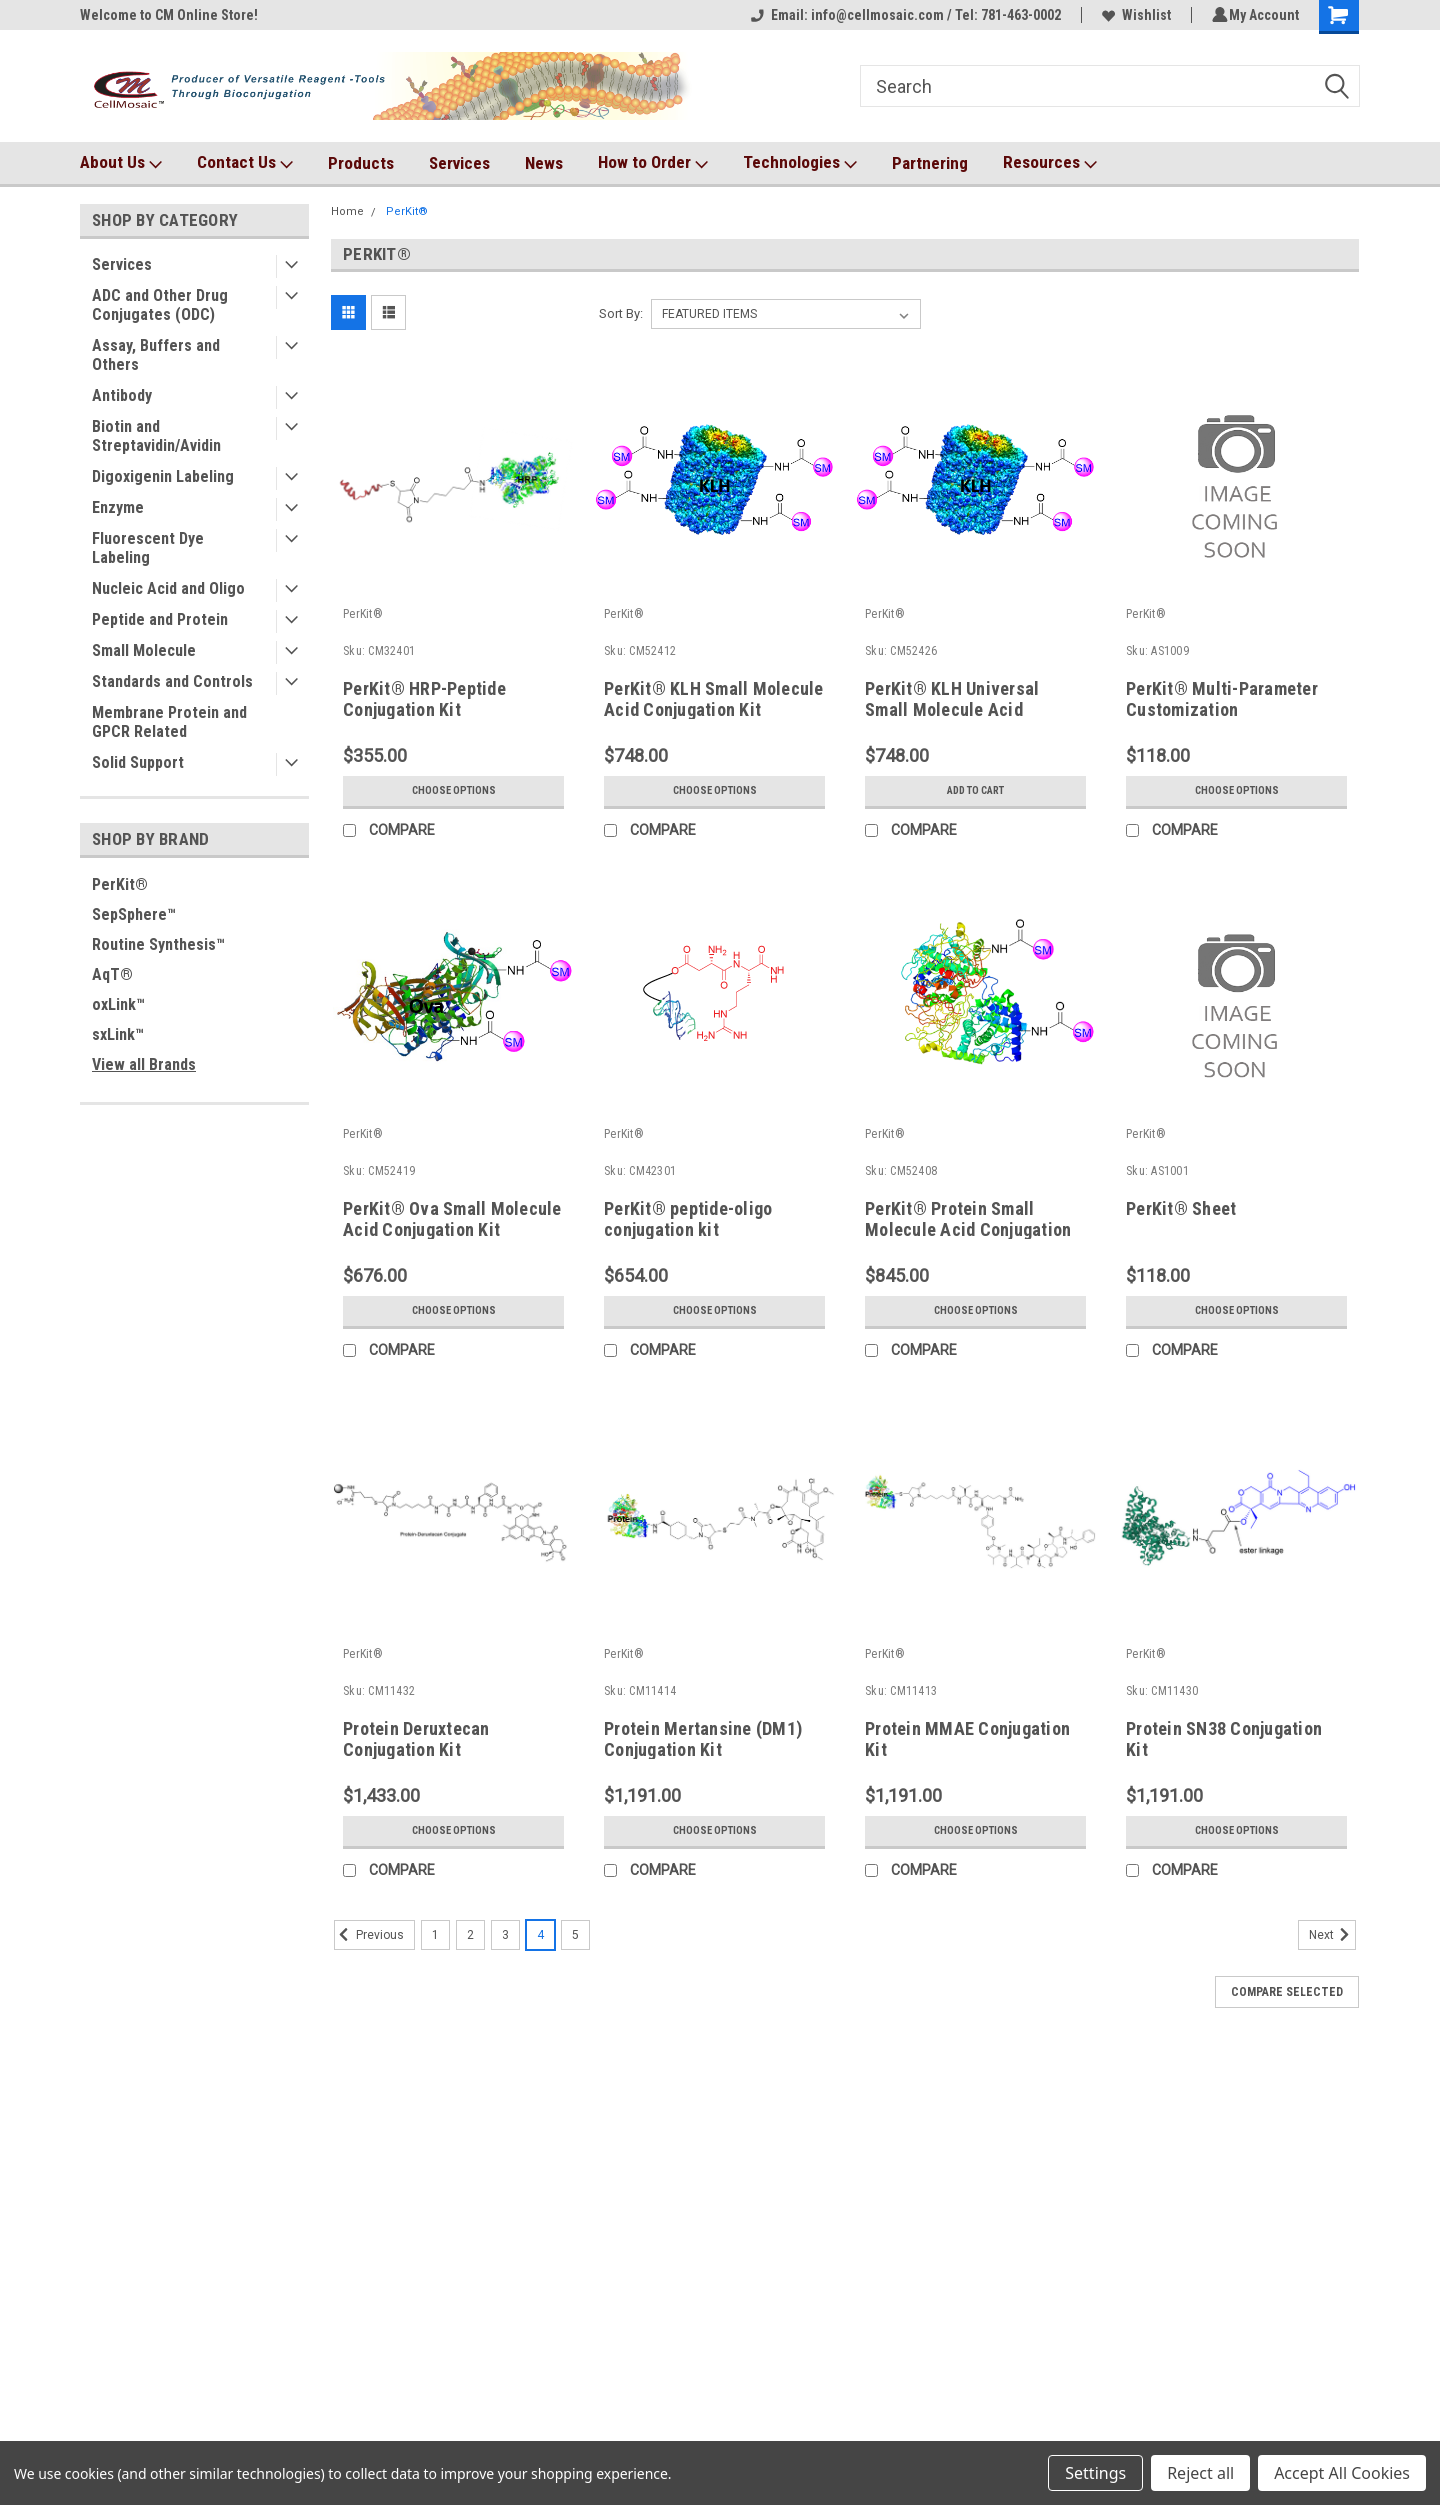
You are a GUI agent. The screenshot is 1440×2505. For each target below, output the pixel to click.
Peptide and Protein (160, 619)
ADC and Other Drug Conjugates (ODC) (160, 305)
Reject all (1200, 2473)
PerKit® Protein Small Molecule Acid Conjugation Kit (968, 1229)
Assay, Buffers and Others (156, 355)
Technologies (800, 163)
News (544, 163)
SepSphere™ (134, 914)
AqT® (112, 974)
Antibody (122, 395)
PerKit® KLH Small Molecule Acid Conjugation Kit (714, 699)
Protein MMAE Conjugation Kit (967, 1739)
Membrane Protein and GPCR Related (169, 722)
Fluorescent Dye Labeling (148, 548)
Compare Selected (1287, 1992)
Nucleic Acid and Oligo (168, 588)
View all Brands (144, 1064)
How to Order (653, 163)
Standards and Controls (172, 681)
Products (361, 163)
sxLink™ (118, 1034)
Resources (1050, 163)
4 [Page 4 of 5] (540, 1935)
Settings (1095, 2473)
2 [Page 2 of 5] (470, 1935)
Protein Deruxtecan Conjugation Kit (416, 1739)
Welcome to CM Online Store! (169, 15)
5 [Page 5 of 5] (575, 1935)
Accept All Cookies (1342, 2473)
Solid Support (138, 762)
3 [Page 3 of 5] (505, 1935)
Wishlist (1133, 15)
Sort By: (621, 313)
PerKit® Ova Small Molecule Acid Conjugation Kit (452, 1219)
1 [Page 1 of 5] (435, 1935)
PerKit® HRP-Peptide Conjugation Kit (424, 699)
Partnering (930, 163)
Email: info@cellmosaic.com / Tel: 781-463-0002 (903, 15)
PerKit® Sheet (1181, 1208)
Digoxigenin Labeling (163, 476)
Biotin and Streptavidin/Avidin (156, 436)
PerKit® (120, 884)
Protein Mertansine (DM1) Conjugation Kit (703, 1739)
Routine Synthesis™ (158, 944)
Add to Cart (975, 791)
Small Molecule (144, 650)
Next (1332, 1935)
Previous (369, 1935)
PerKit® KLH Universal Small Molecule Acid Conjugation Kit (952, 709)
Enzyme (118, 507)
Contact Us (245, 163)
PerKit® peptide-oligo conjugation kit (688, 1219)
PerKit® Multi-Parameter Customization (1222, 699)
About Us (121, 163)
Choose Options (454, 791)
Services (459, 163)
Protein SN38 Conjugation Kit (1224, 1739)
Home (347, 211)
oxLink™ (118, 1004)
